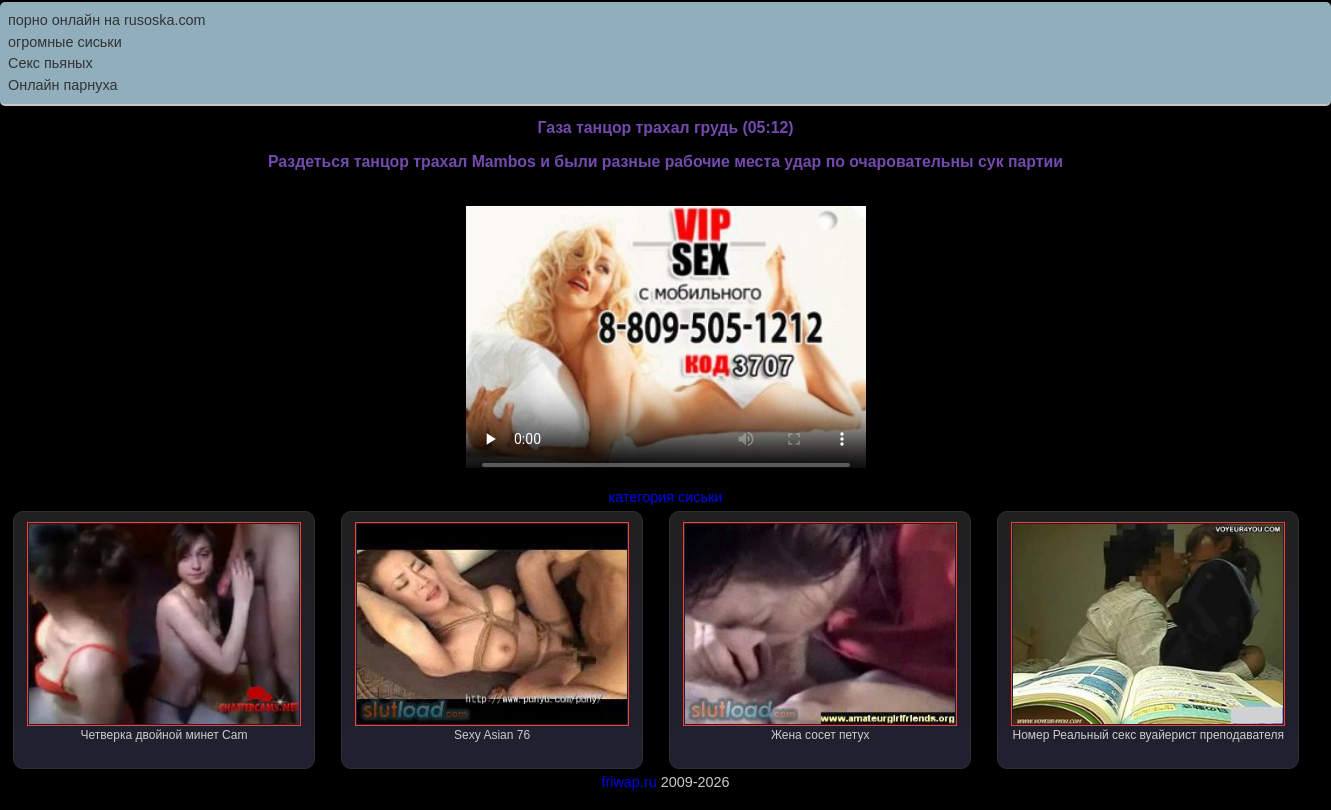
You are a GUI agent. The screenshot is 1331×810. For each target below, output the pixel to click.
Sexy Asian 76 (492, 632)
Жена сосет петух (820, 632)
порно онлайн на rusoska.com (107, 20)
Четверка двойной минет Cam (164, 632)
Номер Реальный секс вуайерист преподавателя (1148, 632)
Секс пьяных (50, 63)
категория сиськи (666, 497)
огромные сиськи (65, 42)
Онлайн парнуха (63, 85)
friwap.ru (628, 782)
